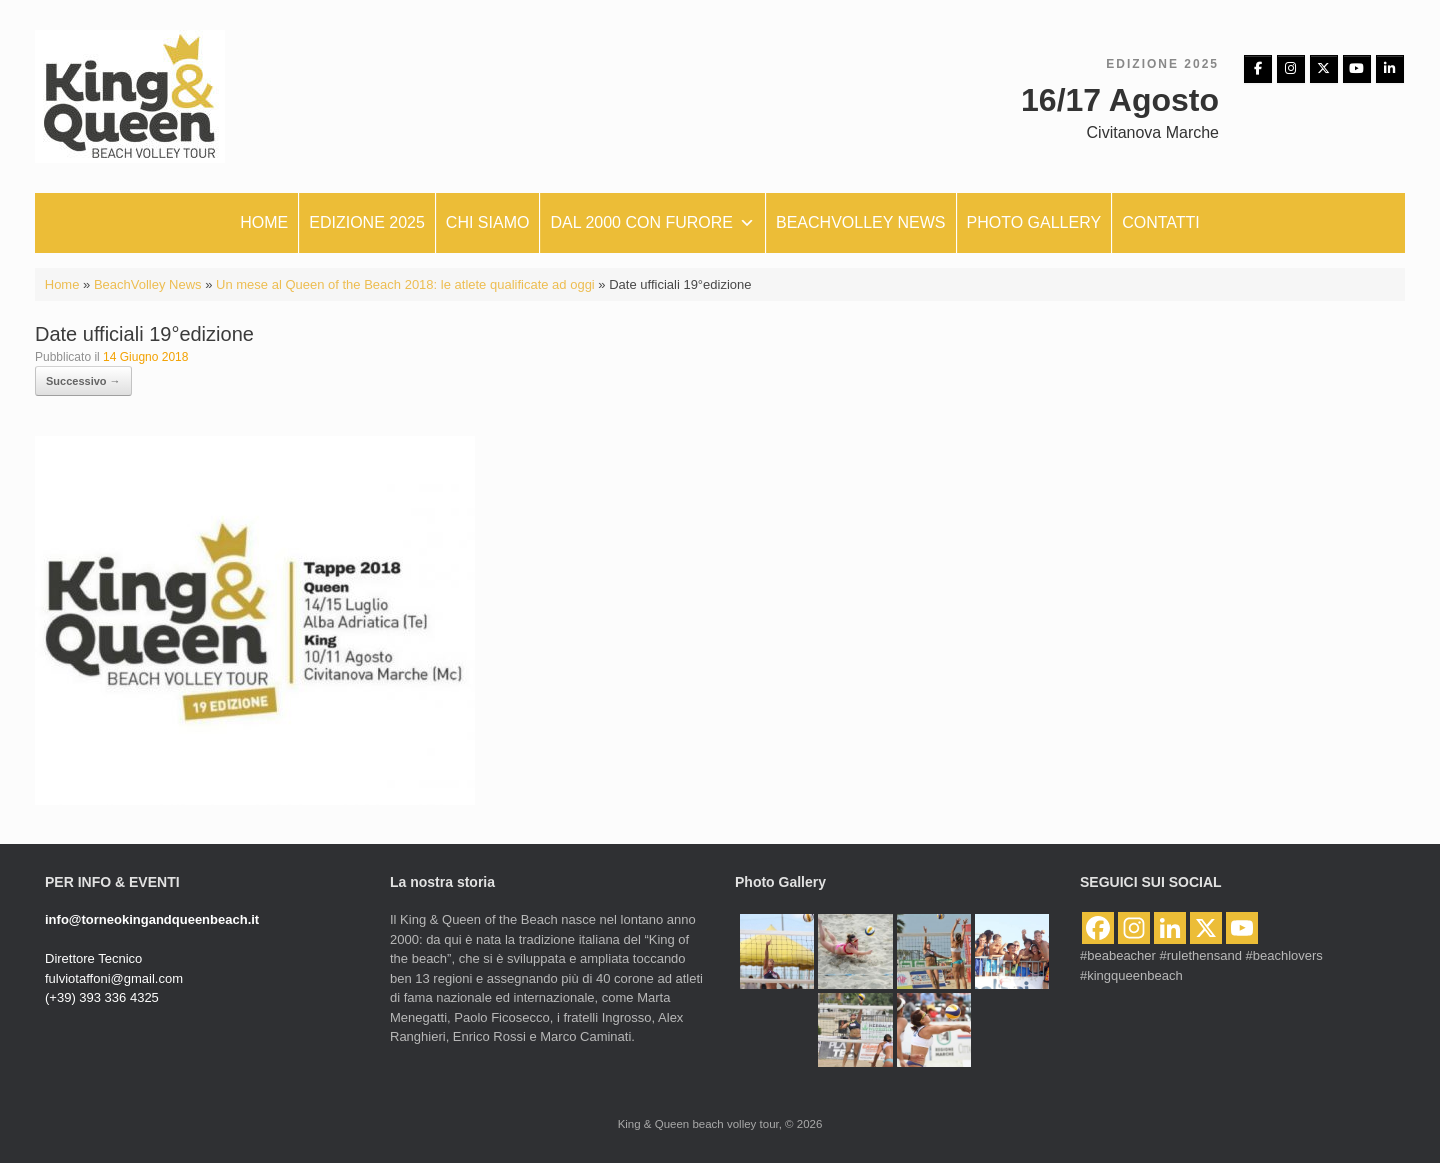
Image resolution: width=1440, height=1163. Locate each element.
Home (264, 222)
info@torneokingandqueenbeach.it (152, 919)
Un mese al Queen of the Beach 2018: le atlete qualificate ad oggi (405, 284)
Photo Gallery (1034, 222)
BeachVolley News (148, 284)
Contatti (1161, 222)
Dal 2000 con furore (652, 223)
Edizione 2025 (367, 222)
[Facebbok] (1258, 69)
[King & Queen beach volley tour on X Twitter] (1324, 69)
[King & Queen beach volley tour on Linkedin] (1390, 69)
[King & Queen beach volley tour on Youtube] (1357, 69)
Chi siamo (488, 222)
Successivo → (83, 381)
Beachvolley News (861, 222)
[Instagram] (1291, 69)
